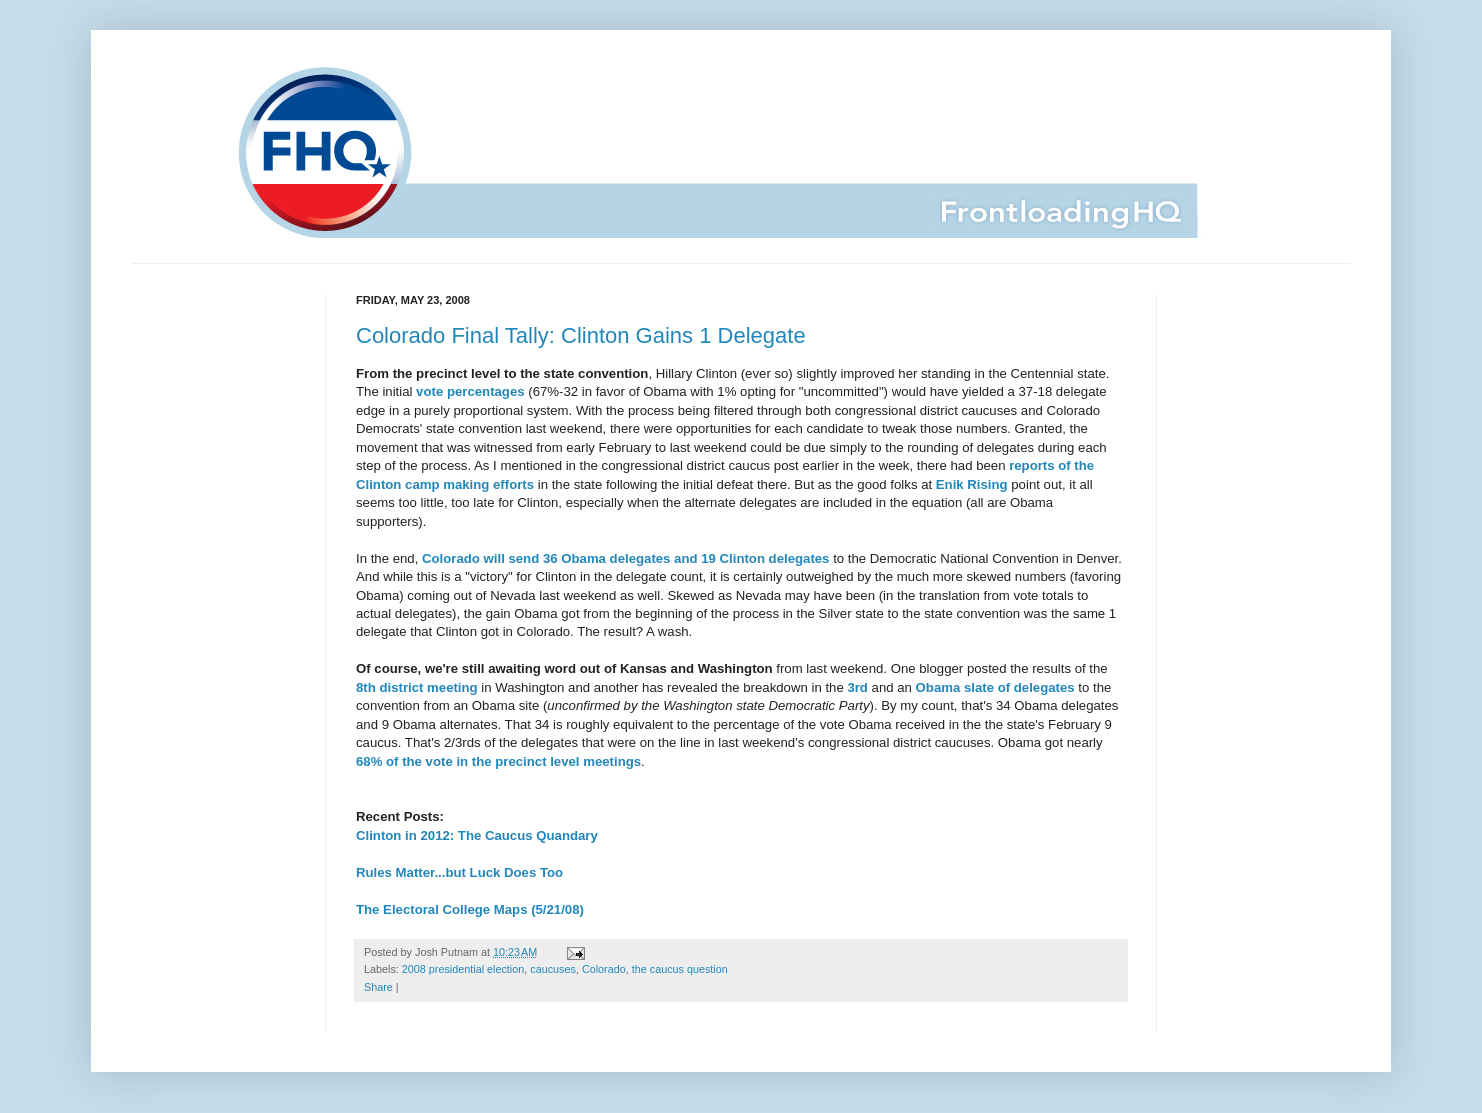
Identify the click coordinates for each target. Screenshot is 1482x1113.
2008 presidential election (463, 969)
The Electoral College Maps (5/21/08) (470, 909)
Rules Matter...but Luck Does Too (459, 872)
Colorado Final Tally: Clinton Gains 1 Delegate (581, 335)
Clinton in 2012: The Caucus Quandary (477, 835)
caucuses (553, 969)
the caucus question (680, 969)
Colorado (604, 969)
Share (378, 987)
